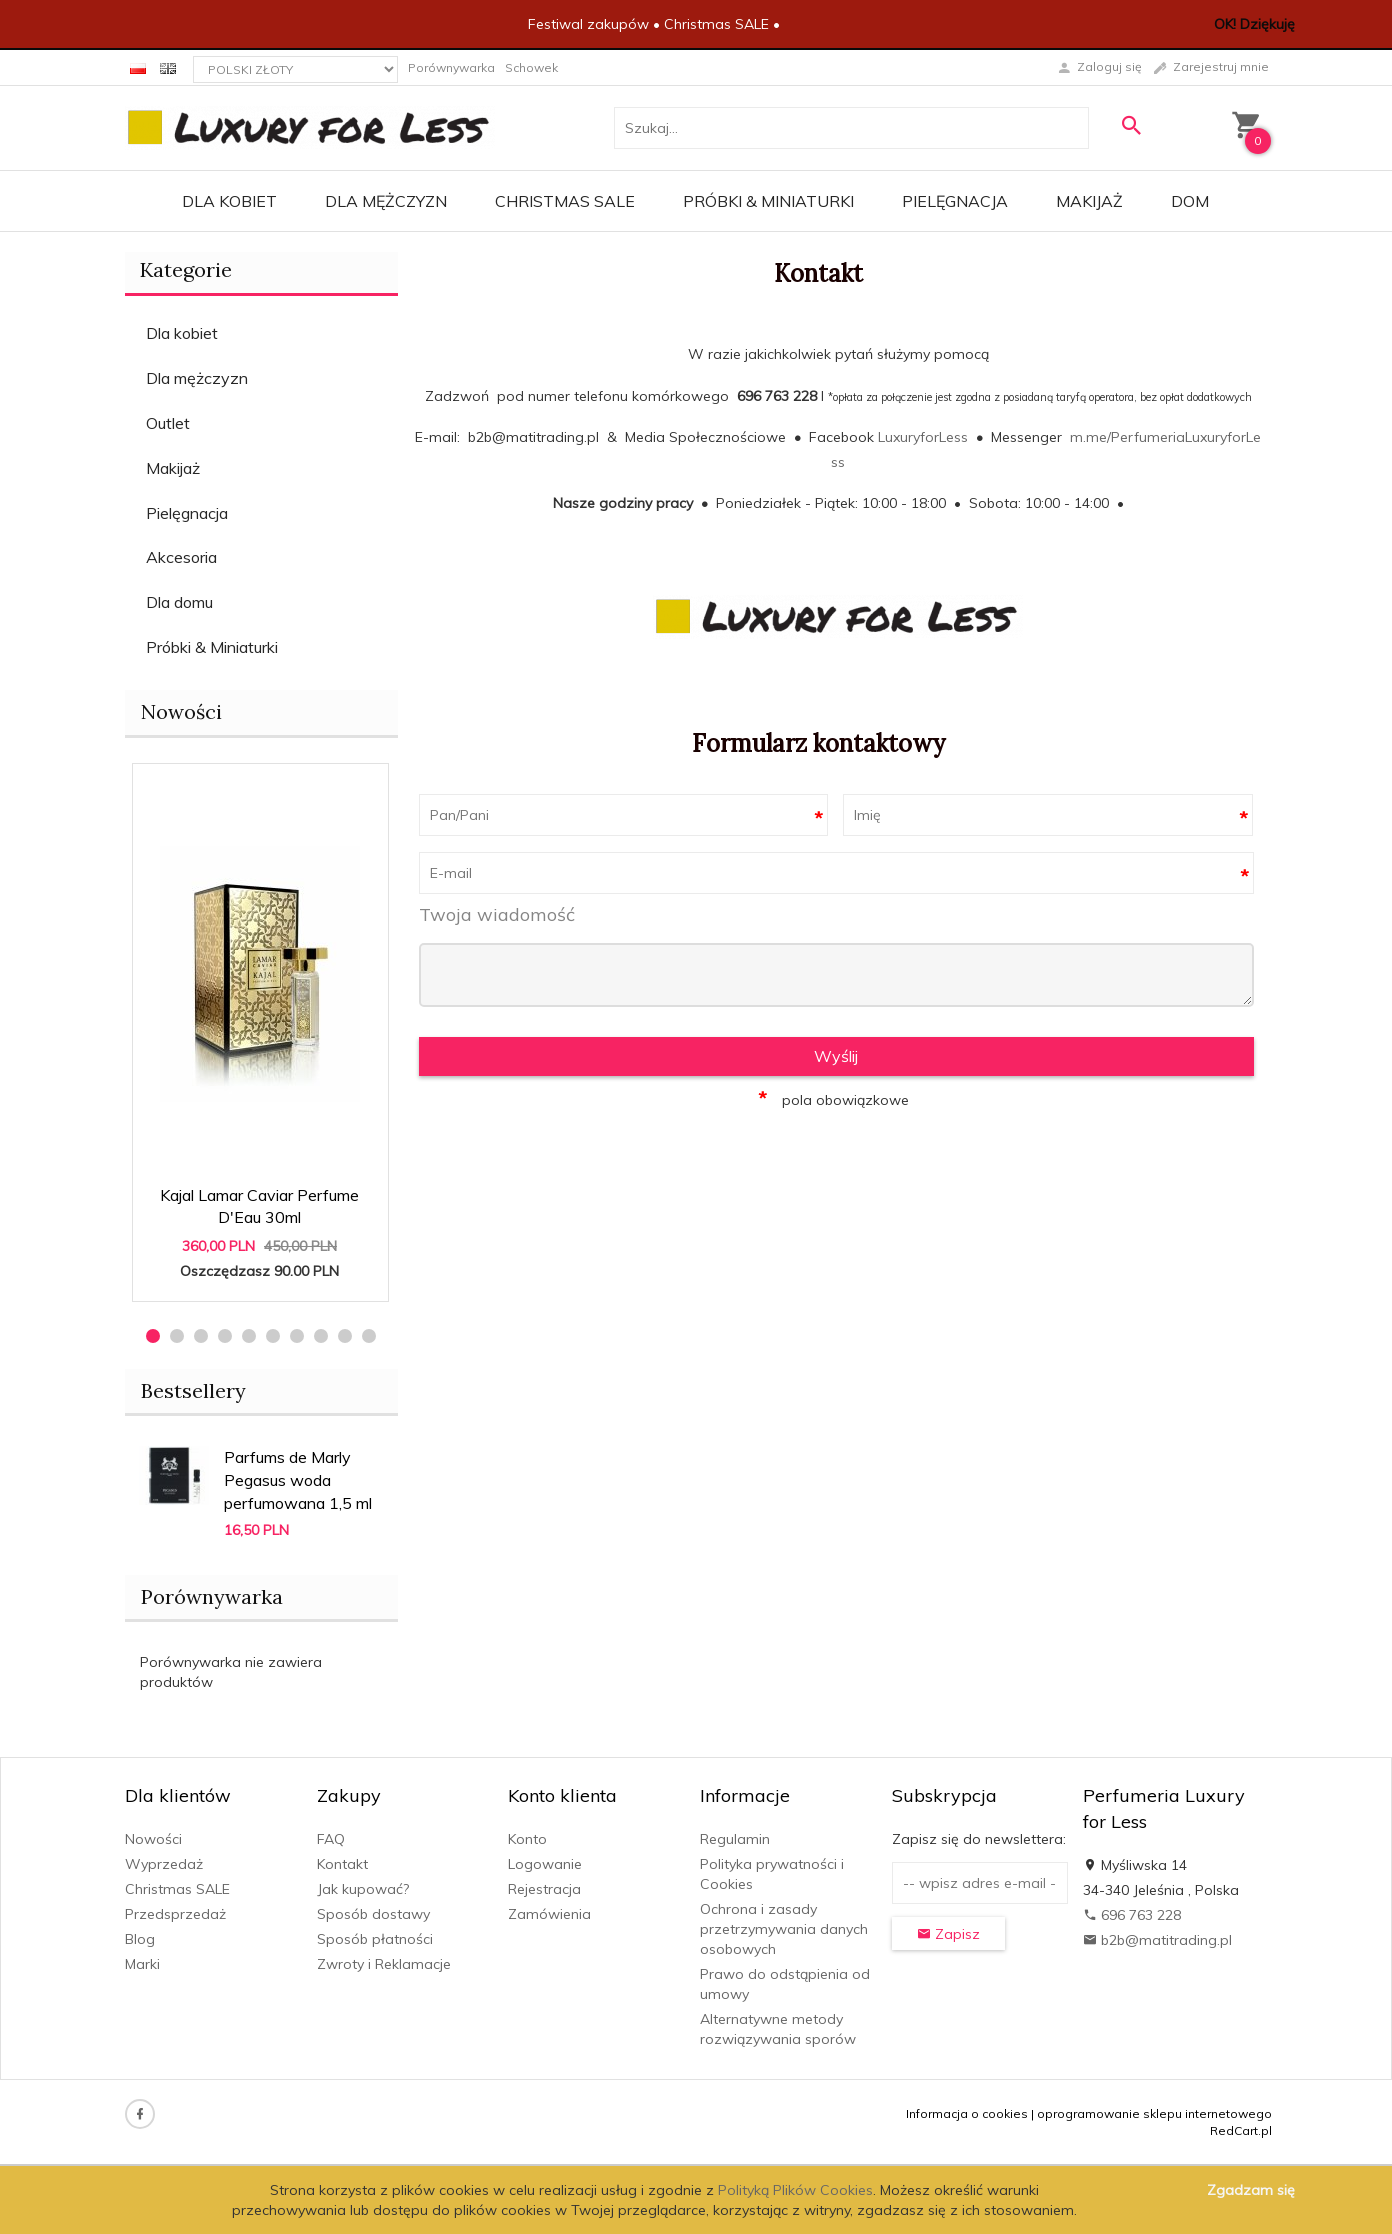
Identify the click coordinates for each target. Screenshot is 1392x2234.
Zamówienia (549, 1914)
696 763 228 (1132, 1915)
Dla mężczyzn (386, 201)
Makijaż (1089, 201)
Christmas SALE (565, 201)
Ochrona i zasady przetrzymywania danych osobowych (784, 1929)
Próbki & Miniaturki (768, 201)
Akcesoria (181, 557)
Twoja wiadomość (497, 914)
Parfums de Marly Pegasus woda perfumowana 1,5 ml (298, 1480)
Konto (527, 1839)
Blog (140, 1939)
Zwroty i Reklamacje (384, 1964)
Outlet (168, 423)
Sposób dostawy (373, 1914)
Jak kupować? (363, 1889)
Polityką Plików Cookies (795, 2190)
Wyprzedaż (164, 1864)
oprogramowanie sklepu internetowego (1154, 2113)
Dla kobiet (229, 201)
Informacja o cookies (967, 2113)
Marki (142, 1964)
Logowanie (545, 1864)
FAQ (331, 1839)
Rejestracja (544, 1889)
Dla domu (179, 602)
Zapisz (948, 1934)
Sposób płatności (375, 1939)
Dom (1190, 201)
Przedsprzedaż (175, 1914)
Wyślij (836, 1056)
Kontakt (342, 1864)
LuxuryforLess (923, 437)
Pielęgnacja (955, 201)
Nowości (181, 711)
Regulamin (735, 1839)
